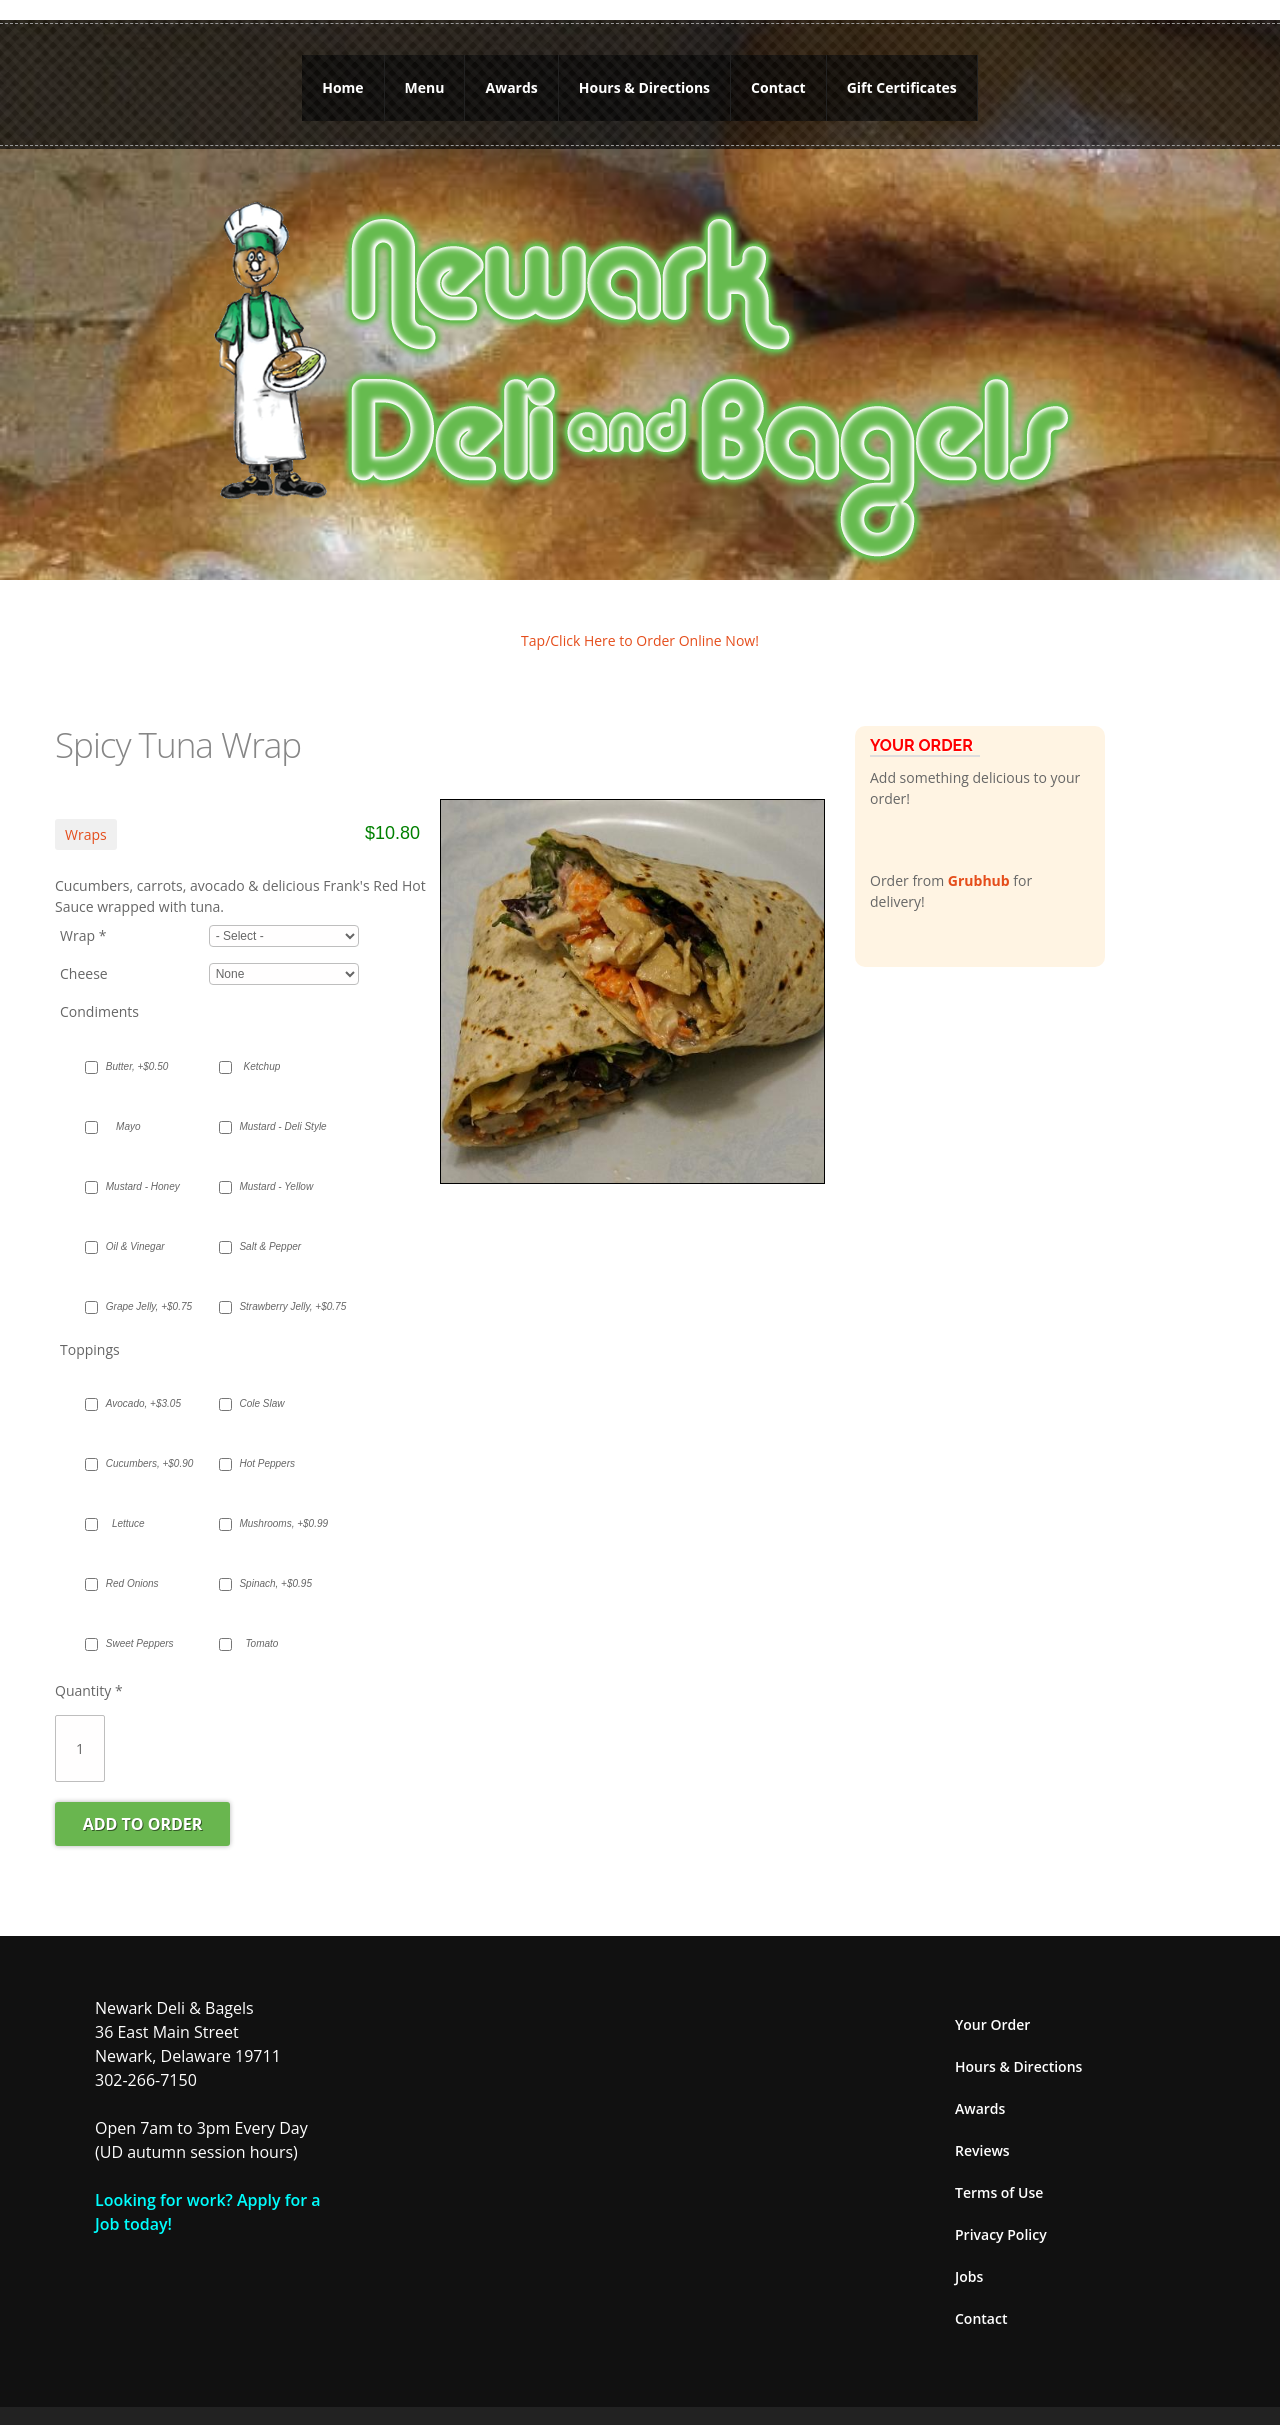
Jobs (969, 2253)
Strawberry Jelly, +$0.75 (271, 1283)
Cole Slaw (261, 1380)
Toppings (90, 1327)
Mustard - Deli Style (271, 1103)
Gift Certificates (902, 76)
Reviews (982, 2127)
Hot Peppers (267, 1440)
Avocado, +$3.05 (138, 1380)
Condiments (99, 988)
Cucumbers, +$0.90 (138, 1440)
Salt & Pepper (270, 1223)
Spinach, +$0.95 (271, 1560)
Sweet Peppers (138, 1620)
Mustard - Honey (138, 1163)
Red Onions (132, 1560)
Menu (425, 76)
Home (342, 76)
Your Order (992, 2001)
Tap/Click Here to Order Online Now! (640, 618)
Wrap (83, 913)
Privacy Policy (1001, 2211)
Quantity (89, 1667)
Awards (511, 76)
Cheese (84, 951)
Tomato (261, 1620)
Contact (778, 76)
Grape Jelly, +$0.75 (138, 1283)
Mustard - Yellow (271, 1163)
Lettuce (128, 1500)
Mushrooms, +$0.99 (271, 1500)
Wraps (86, 812)
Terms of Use (999, 2169)
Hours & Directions (644, 76)
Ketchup (262, 1043)
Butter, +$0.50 (137, 1043)
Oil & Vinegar (135, 1223)
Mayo (128, 1103)
